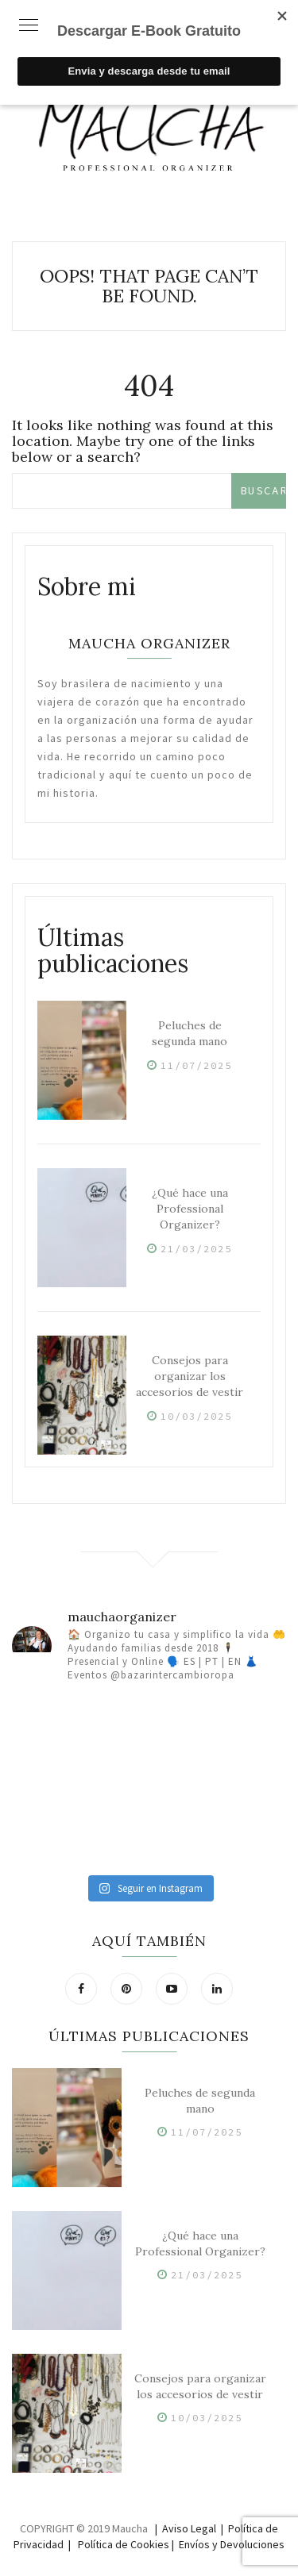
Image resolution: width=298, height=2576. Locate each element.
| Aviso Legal (186, 2528)
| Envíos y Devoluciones (228, 2544)
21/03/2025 (196, 1249)
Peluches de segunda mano (189, 1033)
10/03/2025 (196, 1416)
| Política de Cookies (119, 2544)
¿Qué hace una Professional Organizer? (190, 1209)
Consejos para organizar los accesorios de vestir (189, 1376)
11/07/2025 (196, 1065)
